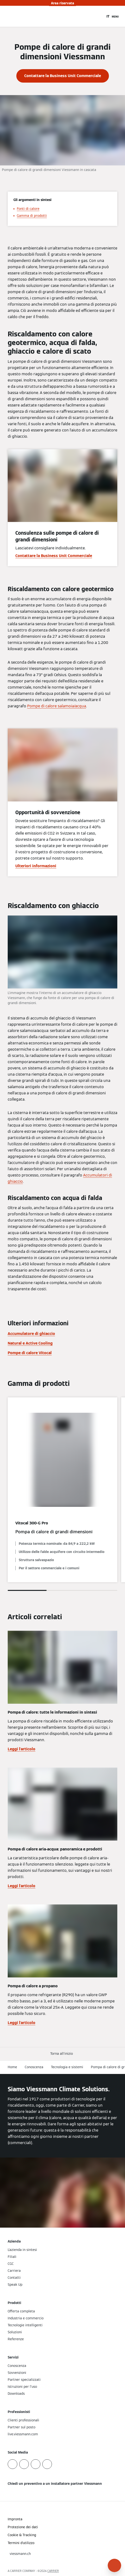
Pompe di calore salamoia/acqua (56, 706)
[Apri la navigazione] (115, 16)
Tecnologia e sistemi (67, 2067)
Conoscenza (34, 2067)
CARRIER (53, 2571)
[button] (62, 2053)
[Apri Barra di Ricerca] (100, 16)
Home (12, 2067)
